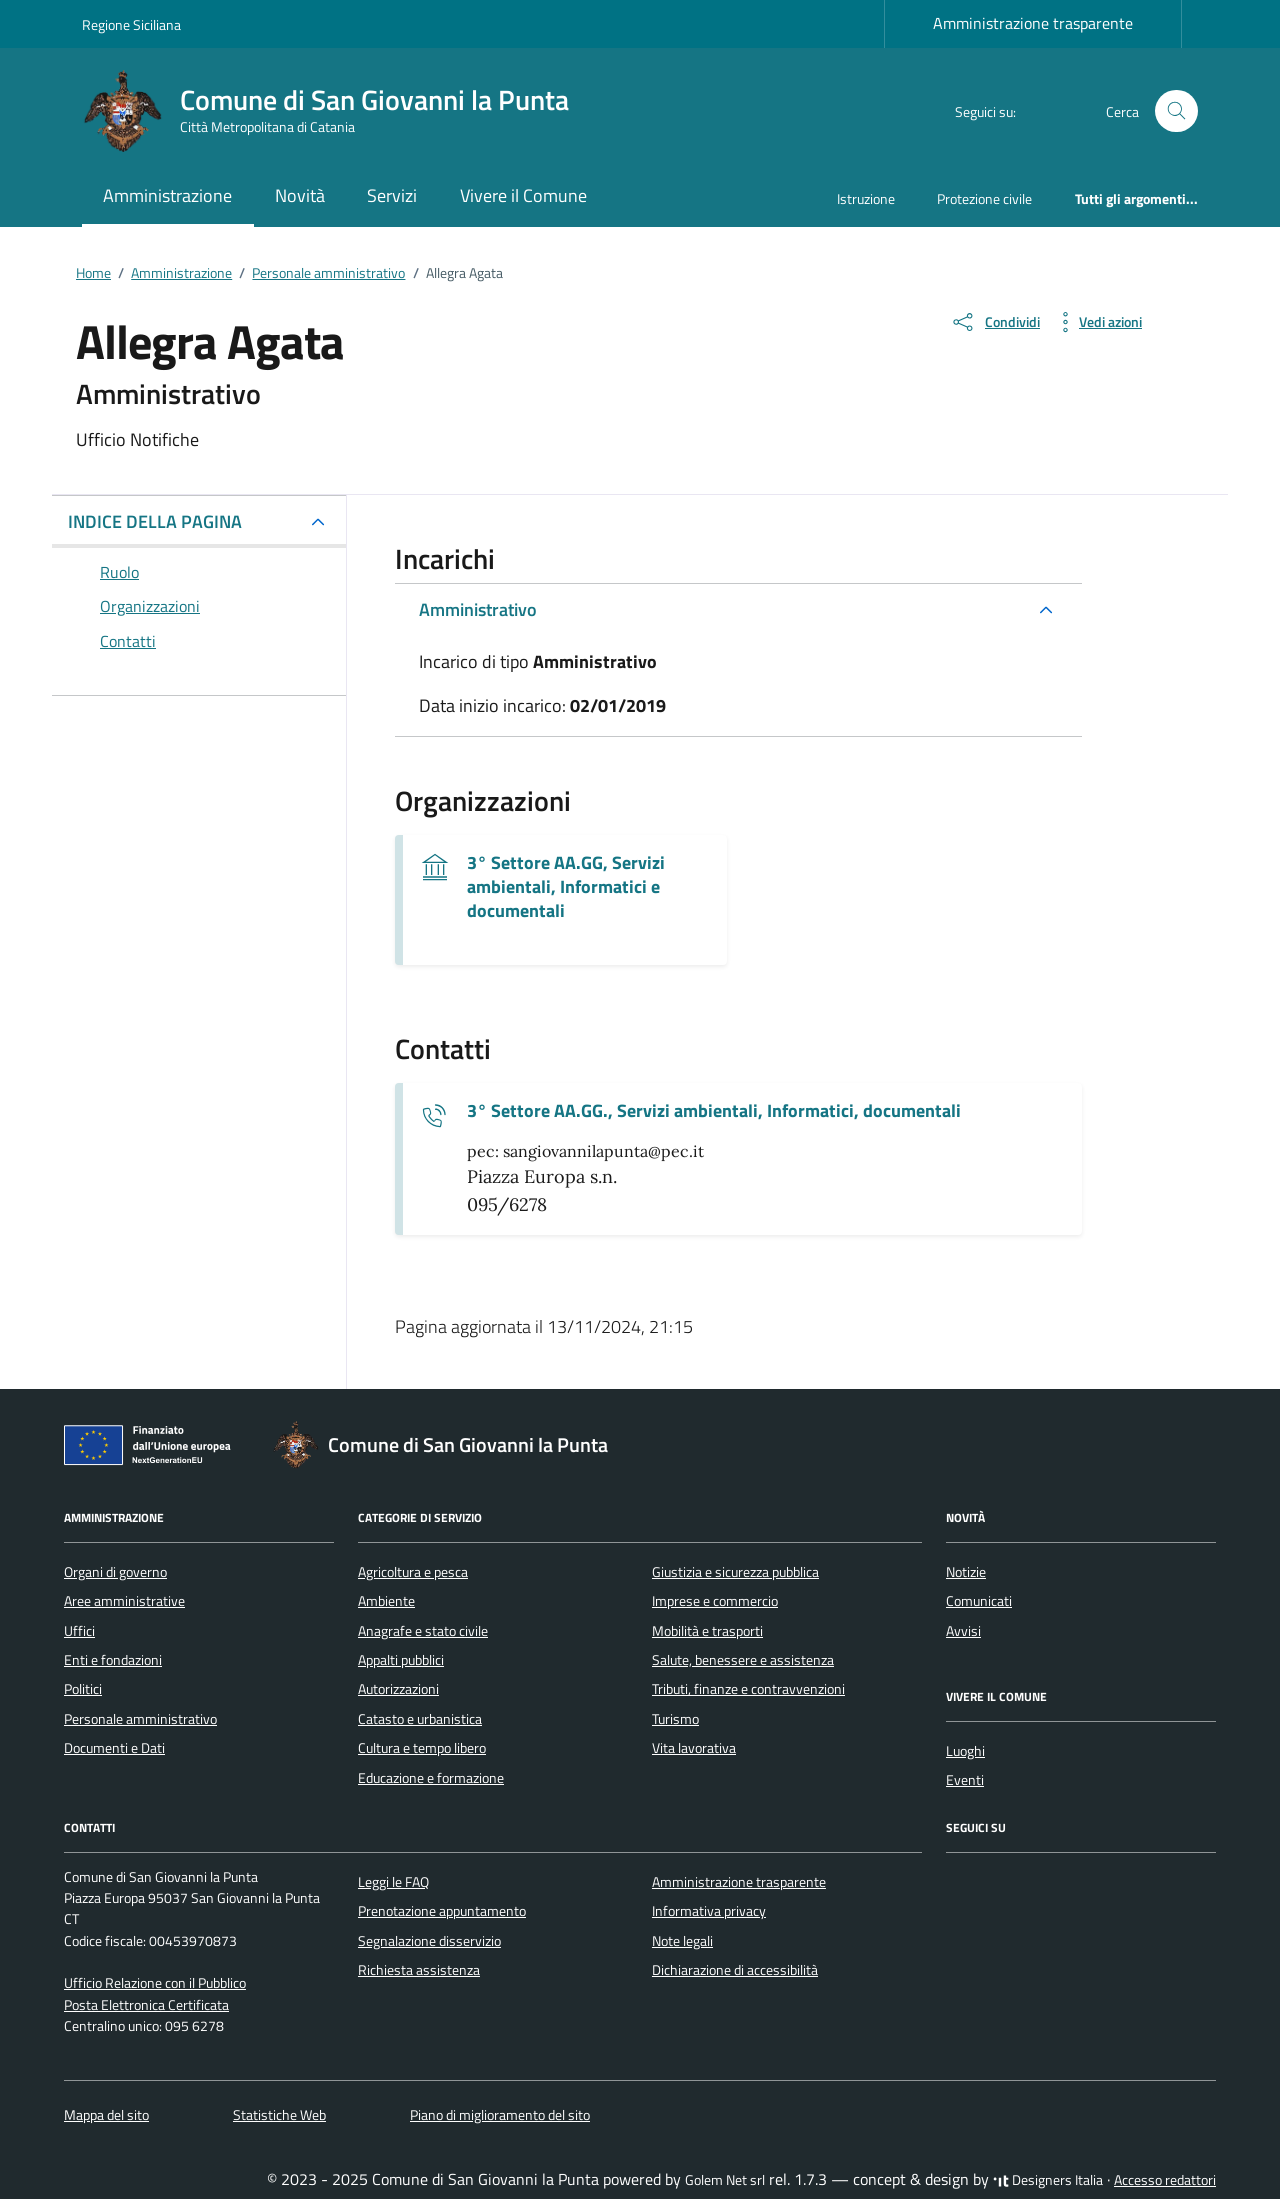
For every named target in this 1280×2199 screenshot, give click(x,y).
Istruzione (866, 198)
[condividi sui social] (995, 322)
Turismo (675, 1719)
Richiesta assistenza (419, 1970)
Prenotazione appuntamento (442, 1911)
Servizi (392, 195)
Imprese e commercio (715, 1601)
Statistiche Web (279, 2115)
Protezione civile (984, 198)
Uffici (79, 1631)
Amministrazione (167, 195)
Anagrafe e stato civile (423, 1631)
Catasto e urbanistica (420, 1719)
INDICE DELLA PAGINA (155, 521)
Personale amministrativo (140, 1719)
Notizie (966, 1572)
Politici (83, 1689)
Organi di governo (115, 1572)
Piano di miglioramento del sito (500, 2115)
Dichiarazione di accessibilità (735, 1970)
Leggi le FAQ (393, 1882)
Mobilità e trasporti (707, 1631)
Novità (300, 195)
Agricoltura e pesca (413, 1572)
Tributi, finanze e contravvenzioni (748, 1689)
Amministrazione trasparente (1033, 23)
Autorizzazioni (398, 1689)
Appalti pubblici (401, 1660)
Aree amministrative (124, 1601)
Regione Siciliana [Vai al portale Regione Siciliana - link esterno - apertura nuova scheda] (131, 24)
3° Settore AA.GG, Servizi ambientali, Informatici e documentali (566, 887)
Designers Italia (1048, 2180)
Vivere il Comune (523, 195)
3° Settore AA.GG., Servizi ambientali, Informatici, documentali (714, 1111)
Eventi (965, 1780)
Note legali (682, 1941)
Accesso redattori (1165, 2180)
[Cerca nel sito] (1176, 111)
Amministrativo (478, 609)
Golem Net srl (725, 2180)
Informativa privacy (709, 1911)
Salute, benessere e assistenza (743, 1660)
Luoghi (965, 1751)
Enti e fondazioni (113, 1660)
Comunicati (979, 1601)
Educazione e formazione (431, 1778)
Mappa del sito (106, 2115)
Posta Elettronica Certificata (146, 2005)
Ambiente (386, 1601)
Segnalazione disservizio (429, 1941)
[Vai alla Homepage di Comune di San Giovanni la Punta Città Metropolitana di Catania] (337, 111)
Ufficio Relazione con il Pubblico (155, 1983)
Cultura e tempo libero (422, 1748)
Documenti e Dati (114, 1748)
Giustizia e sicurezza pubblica (735, 1572)
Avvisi (963, 1631)
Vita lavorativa (694, 1748)
